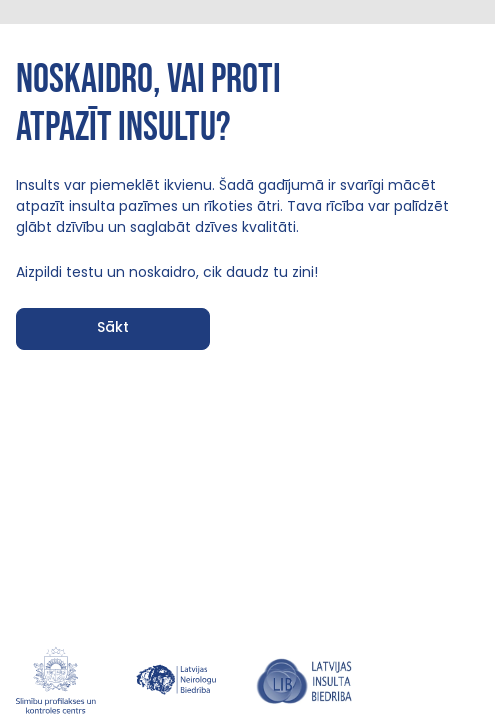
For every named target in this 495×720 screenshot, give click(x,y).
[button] (113, 329)
